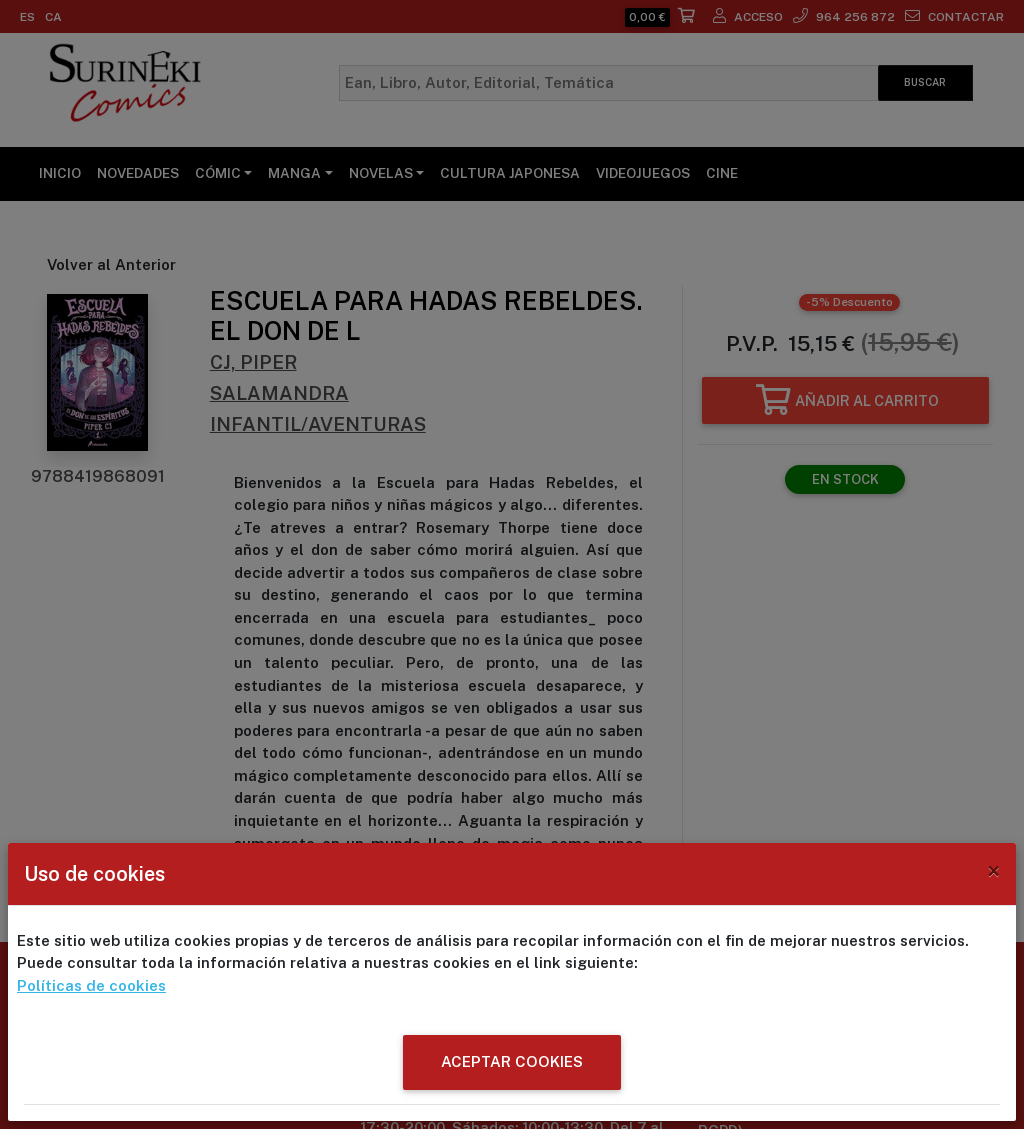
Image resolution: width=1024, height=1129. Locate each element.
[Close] (993, 871)
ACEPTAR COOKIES (512, 1061)
